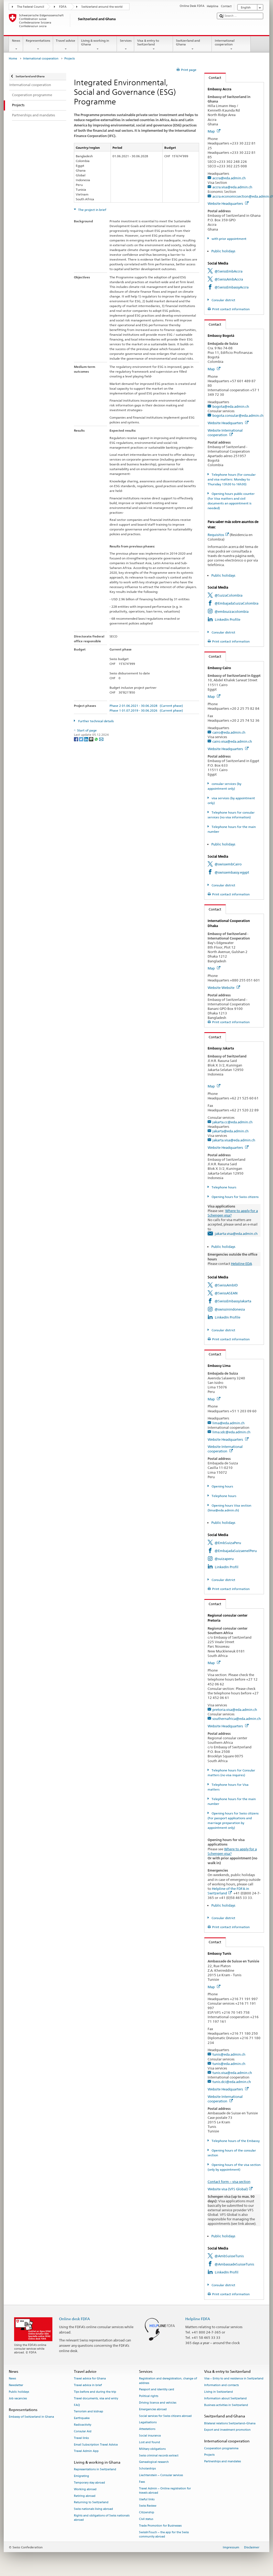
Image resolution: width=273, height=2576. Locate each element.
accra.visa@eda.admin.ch (232, 187)
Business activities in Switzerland (226, 2405)
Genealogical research (154, 2462)
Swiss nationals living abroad (93, 2509)
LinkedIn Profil (226, 1567)
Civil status (146, 2519)
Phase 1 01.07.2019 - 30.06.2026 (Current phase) (146, 710)
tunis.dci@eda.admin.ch (231, 2082)
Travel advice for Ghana (90, 2379)
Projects (209, 2455)
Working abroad (85, 2489)
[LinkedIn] (86, 739)
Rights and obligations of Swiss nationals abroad (101, 2518)
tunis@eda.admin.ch (228, 2054)
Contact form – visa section (229, 2181)
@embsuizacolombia (232, 611)
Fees (142, 2482)
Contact (212, 77)
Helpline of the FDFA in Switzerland (228, 1890)
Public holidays (223, 251)
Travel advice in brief (88, 2385)
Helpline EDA (241, 1263)
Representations (38, 45)
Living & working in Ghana (97, 45)
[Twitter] (81, 739)
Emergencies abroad (153, 2409)
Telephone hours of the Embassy (235, 2141)
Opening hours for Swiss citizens (235, 1197)
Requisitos (218, 535)
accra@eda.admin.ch (229, 178)
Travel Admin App (86, 2451)
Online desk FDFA (74, 2318)
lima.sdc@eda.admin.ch (231, 1432)
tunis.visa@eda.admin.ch (232, 2073)
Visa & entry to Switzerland (154, 45)
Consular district (223, 300)
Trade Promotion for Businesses (160, 2525)
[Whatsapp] (96, 739)
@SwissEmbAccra (228, 271)
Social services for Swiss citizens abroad (165, 2416)
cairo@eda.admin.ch (228, 732)
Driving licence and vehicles (157, 2402)
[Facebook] (76, 739)
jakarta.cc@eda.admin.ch (232, 1122)
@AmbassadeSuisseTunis (234, 2264)
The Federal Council (30, 6)
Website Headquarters (228, 203)
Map (214, 131)
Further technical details (95, 721)
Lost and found (149, 2442)
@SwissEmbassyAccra (232, 287)
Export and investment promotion (227, 2430)
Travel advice (65, 45)
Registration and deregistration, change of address (168, 2381)
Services (125, 45)
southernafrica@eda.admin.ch (236, 1718)
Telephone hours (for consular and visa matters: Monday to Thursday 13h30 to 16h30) (232, 479)
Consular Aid (82, 2431)
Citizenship (146, 2512)
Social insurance (150, 2435)
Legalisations (148, 2422)
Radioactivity (82, 2424)
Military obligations (152, 2449)
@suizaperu (224, 1559)
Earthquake (82, 2418)
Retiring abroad (84, 2496)
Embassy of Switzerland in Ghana (31, 2416)
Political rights (148, 2396)
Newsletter (16, 2385)
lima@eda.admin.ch (228, 1423)
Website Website (224, 987)
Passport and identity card (156, 2389)
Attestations (147, 2429)
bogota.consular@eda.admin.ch (237, 415)
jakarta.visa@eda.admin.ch (233, 1140)
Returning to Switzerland (91, 2502)
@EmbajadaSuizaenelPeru (236, 1551)
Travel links (81, 2438)
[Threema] (91, 739)
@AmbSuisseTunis (229, 2256)
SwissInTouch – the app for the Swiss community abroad (164, 2534)
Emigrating (81, 2476)
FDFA (62, 6)
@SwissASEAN (226, 1293)
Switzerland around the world (102, 6)
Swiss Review (147, 2506)
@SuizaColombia (228, 595)
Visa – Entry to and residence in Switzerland (233, 2379)
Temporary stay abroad (89, 2482)
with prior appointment (228, 239)
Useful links (146, 2499)
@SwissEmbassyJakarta (233, 1301)
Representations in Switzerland (95, 2469)
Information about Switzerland (225, 2398)
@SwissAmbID (226, 1285)
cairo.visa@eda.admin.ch (232, 741)
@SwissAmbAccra (229, 279)
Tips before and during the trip (95, 2392)
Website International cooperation (225, 432)
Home (13, 58)
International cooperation (231, 45)
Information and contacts (221, 2385)
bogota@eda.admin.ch (230, 406)
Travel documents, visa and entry (96, 2398)
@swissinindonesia (230, 1309)
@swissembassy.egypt (232, 872)
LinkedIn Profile (227, 619)
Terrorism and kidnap (88, 2411)
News (16, 45)
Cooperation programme (221, 2448)
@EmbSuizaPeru (228, 1543)
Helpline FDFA (197, 2318)
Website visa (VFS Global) (230, 2189)
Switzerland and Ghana (192, 45)
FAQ (77, 2405)
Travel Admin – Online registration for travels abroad (165, 2490)
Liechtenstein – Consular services (161, 2475)
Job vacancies (18, 2398)
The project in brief (91, 210)
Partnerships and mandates (222, 2461)
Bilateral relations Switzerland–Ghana (229, 2423)
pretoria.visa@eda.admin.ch (234, 1709)
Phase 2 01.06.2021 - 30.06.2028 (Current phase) (146, 705)
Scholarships (147, 2469)
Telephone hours (223, 1187)
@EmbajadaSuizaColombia (236, 603)
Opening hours (222, 1486)
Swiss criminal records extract (158, 2455)
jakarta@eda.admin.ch (230, 1131)
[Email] (101, 739)
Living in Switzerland (218, 2392)
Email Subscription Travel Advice (96, 2444)
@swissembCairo (228, 864)
